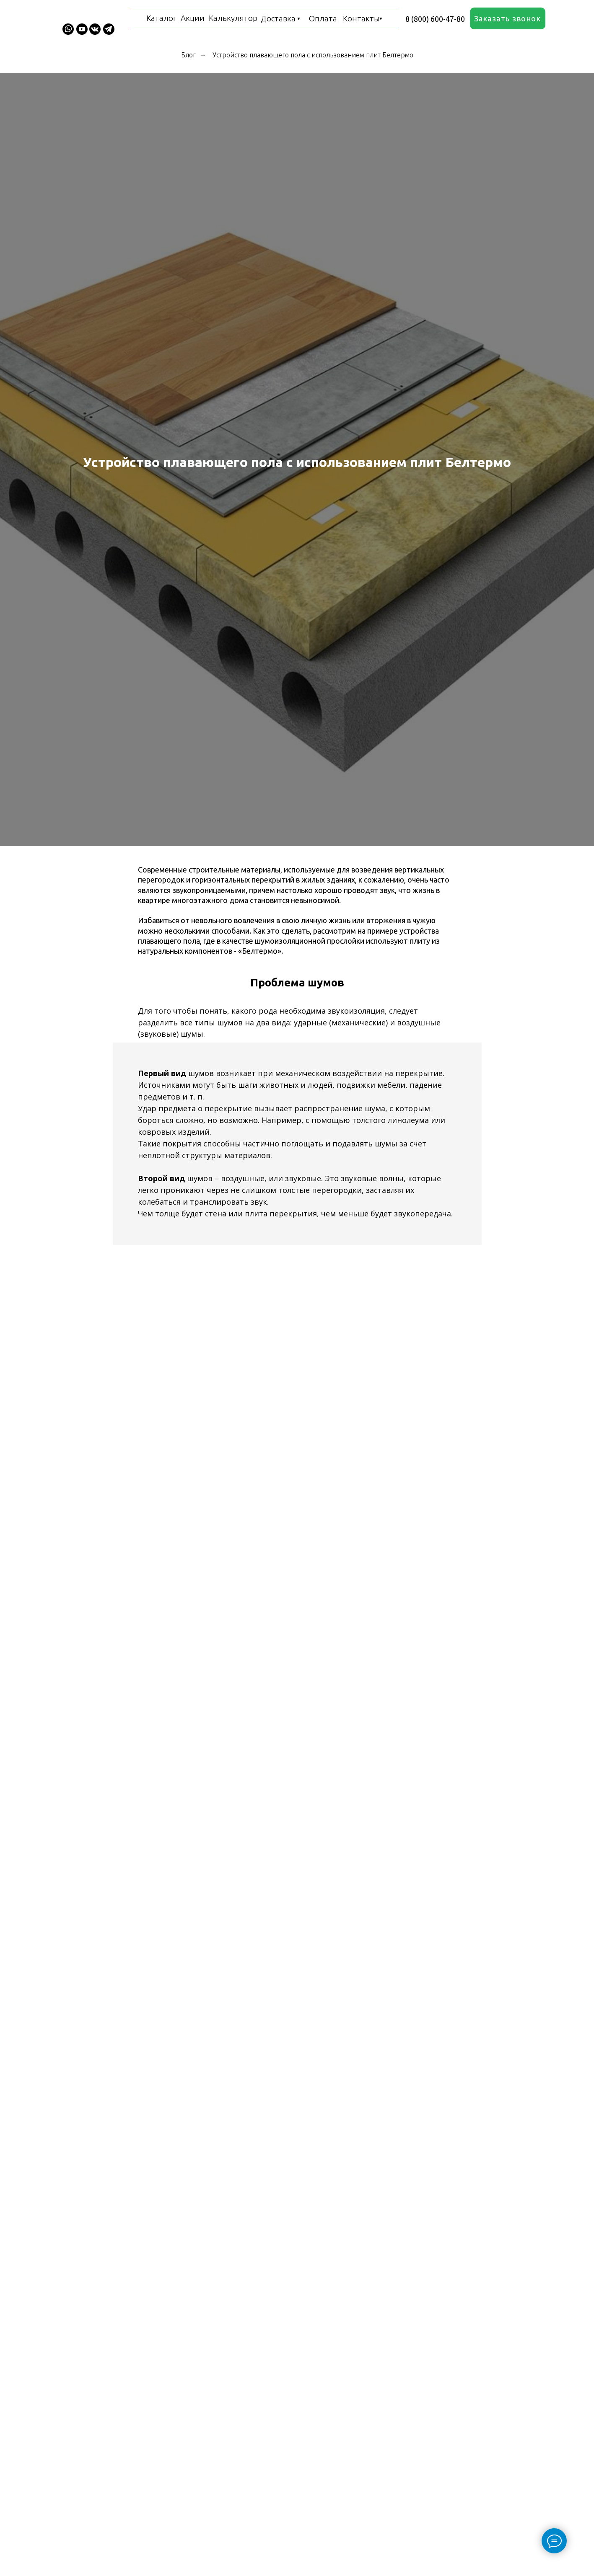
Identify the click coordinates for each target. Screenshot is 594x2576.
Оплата (323, 18)
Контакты (361, 18)
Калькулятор (233, 18)
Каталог (161, 18)
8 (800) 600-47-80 (435, 19)
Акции (193, 18)
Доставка (278, 18)
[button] (507, 18)
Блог (188, 55)
